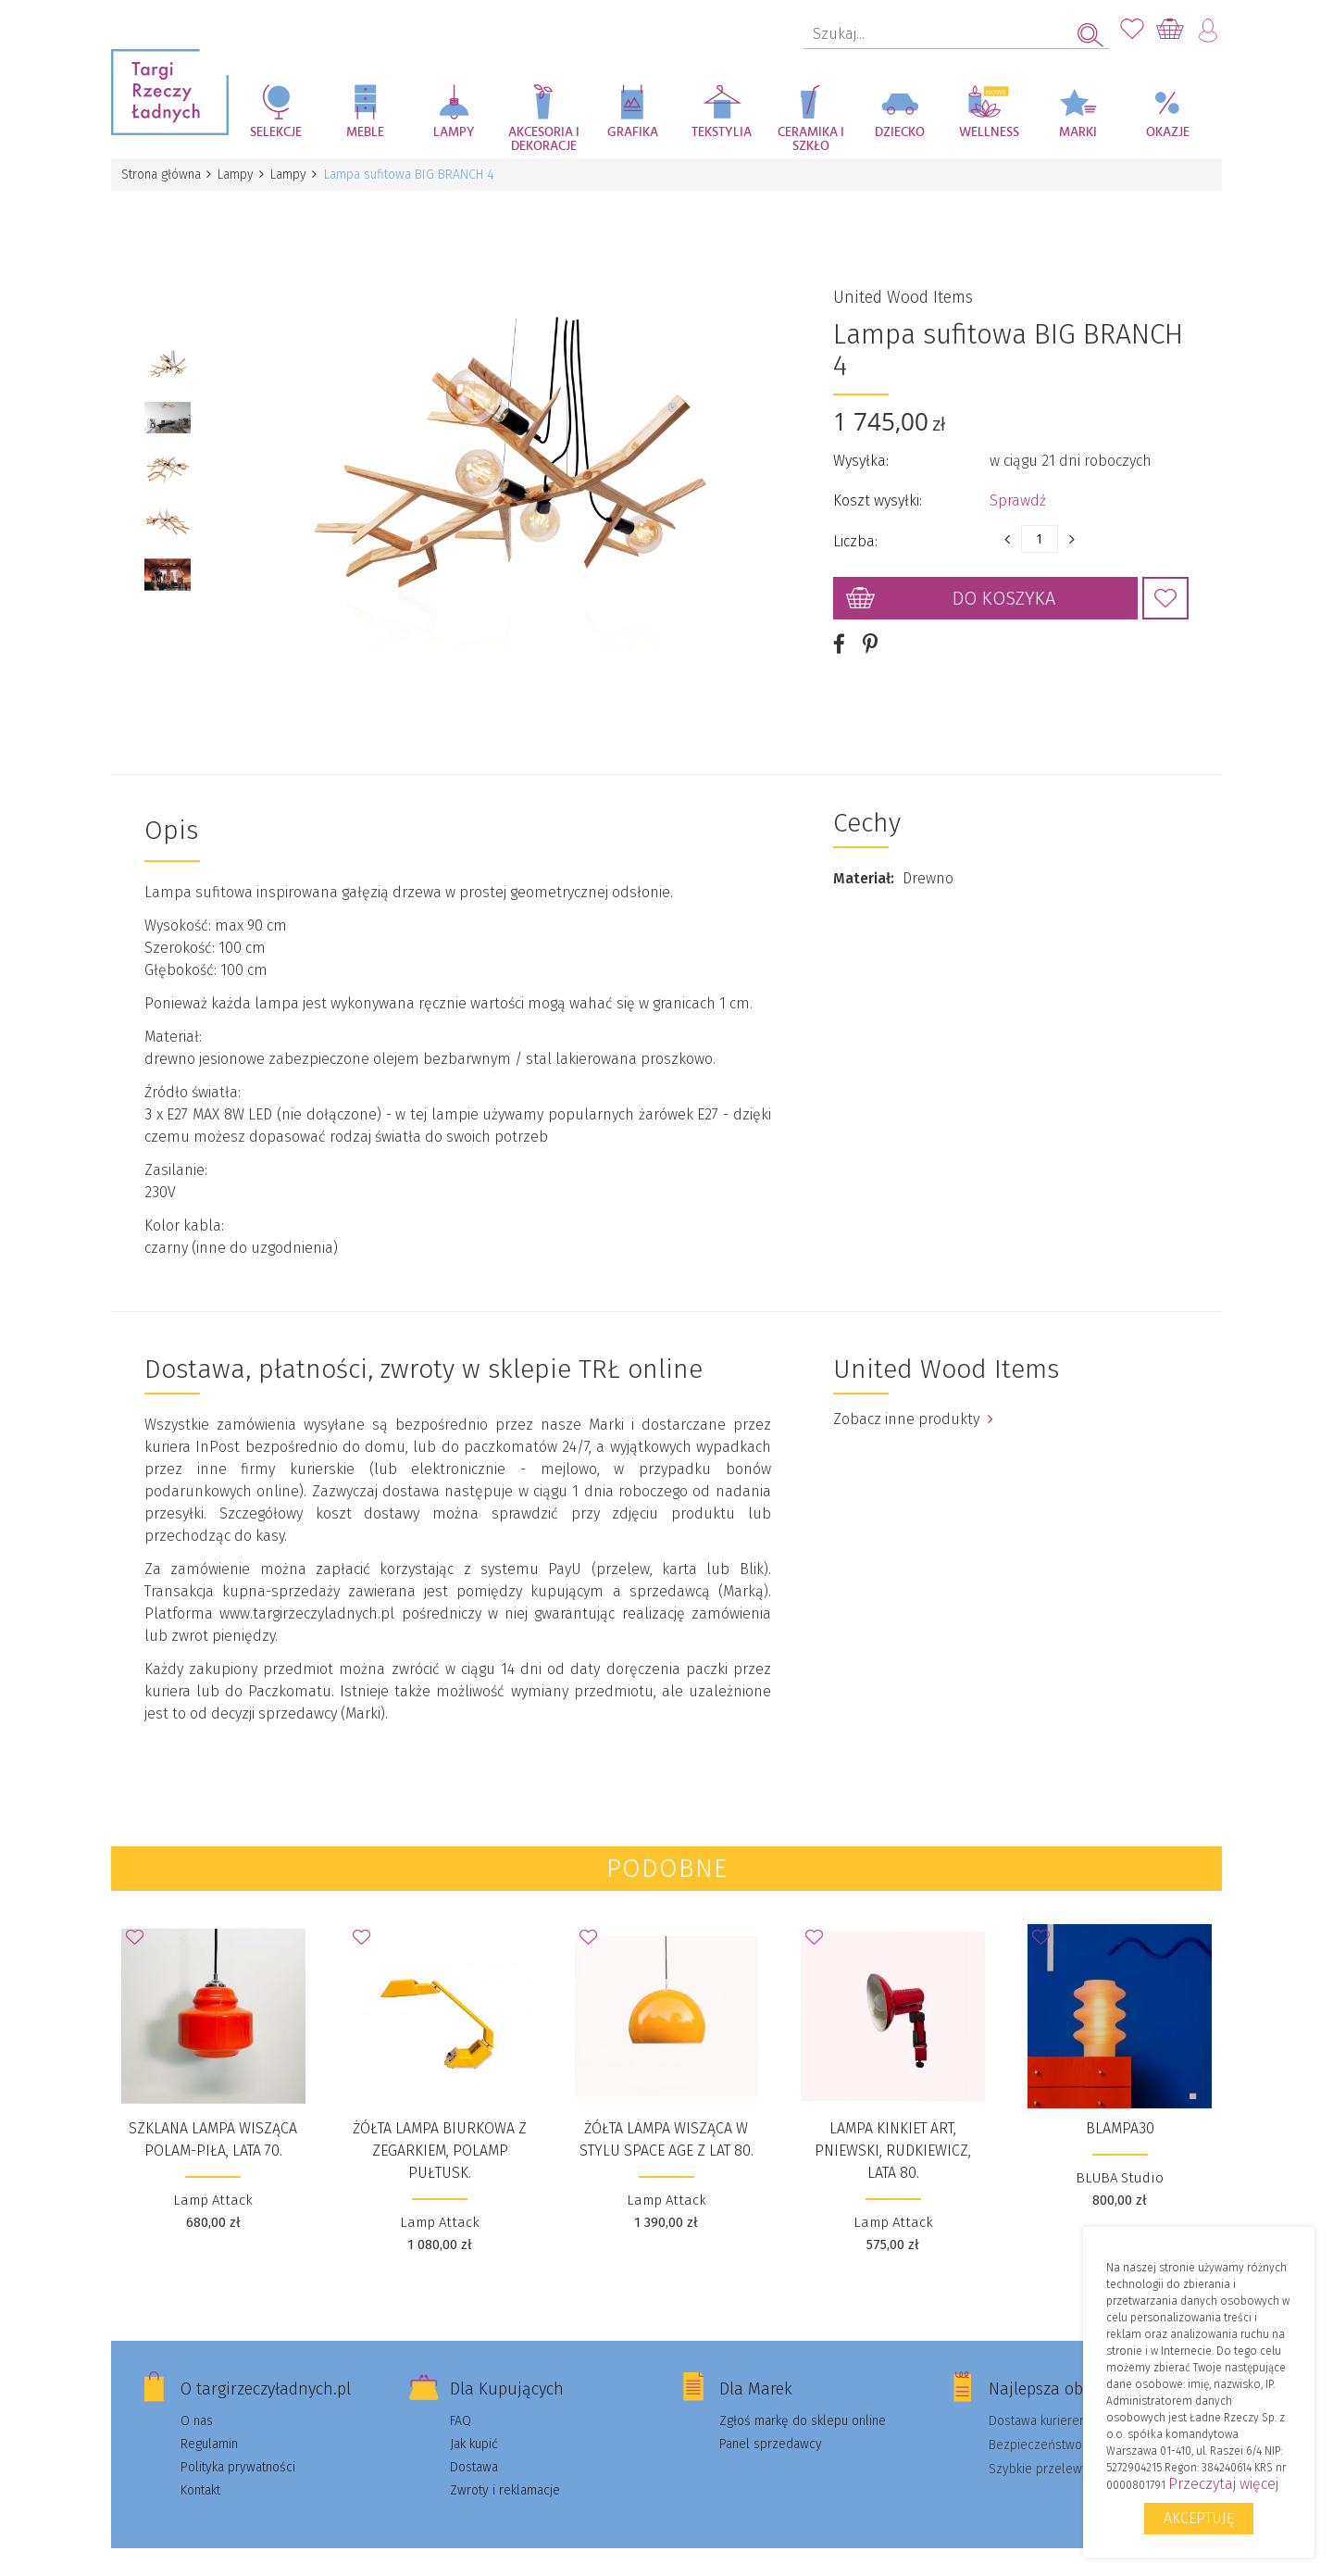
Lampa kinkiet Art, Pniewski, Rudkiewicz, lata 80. (893, 2129)
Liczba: (855, 531)
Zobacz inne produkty (913, 1398)
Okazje (1168, 132)
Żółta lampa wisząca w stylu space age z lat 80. (666, 2118)
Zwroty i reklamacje (505, 2469)
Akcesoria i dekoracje (543, 139)
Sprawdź (1018, 490)
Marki (1078, 132)
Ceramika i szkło (811, 139)
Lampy (454, 132)
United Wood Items (903, 287)
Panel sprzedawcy (770, 2423)
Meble (365, 132)
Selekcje (276, 132)
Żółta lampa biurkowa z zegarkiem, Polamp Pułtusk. (440, 2129)
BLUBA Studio (1120, 2156)
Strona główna (162, 174)
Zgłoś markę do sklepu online (802, 2399)
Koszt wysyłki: (877, 490)
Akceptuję (1199, 2518)
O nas (197, 2399)
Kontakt (200, 2469)
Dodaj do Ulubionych (1165, 588)
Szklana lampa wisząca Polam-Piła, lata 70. (213, 2118)
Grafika (632, 132)
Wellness (989, 132)
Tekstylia (721, 132)
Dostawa (474, 2446)
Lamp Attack (213, 2178)
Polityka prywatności (238, 2446)
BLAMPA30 (1120, 2107)
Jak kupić (474, 2423)
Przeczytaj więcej (1223, 2484)
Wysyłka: (861, 450)
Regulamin (209, 2423)
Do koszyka (1004, 588)
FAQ (460, 2399)
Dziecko (900, 132)
